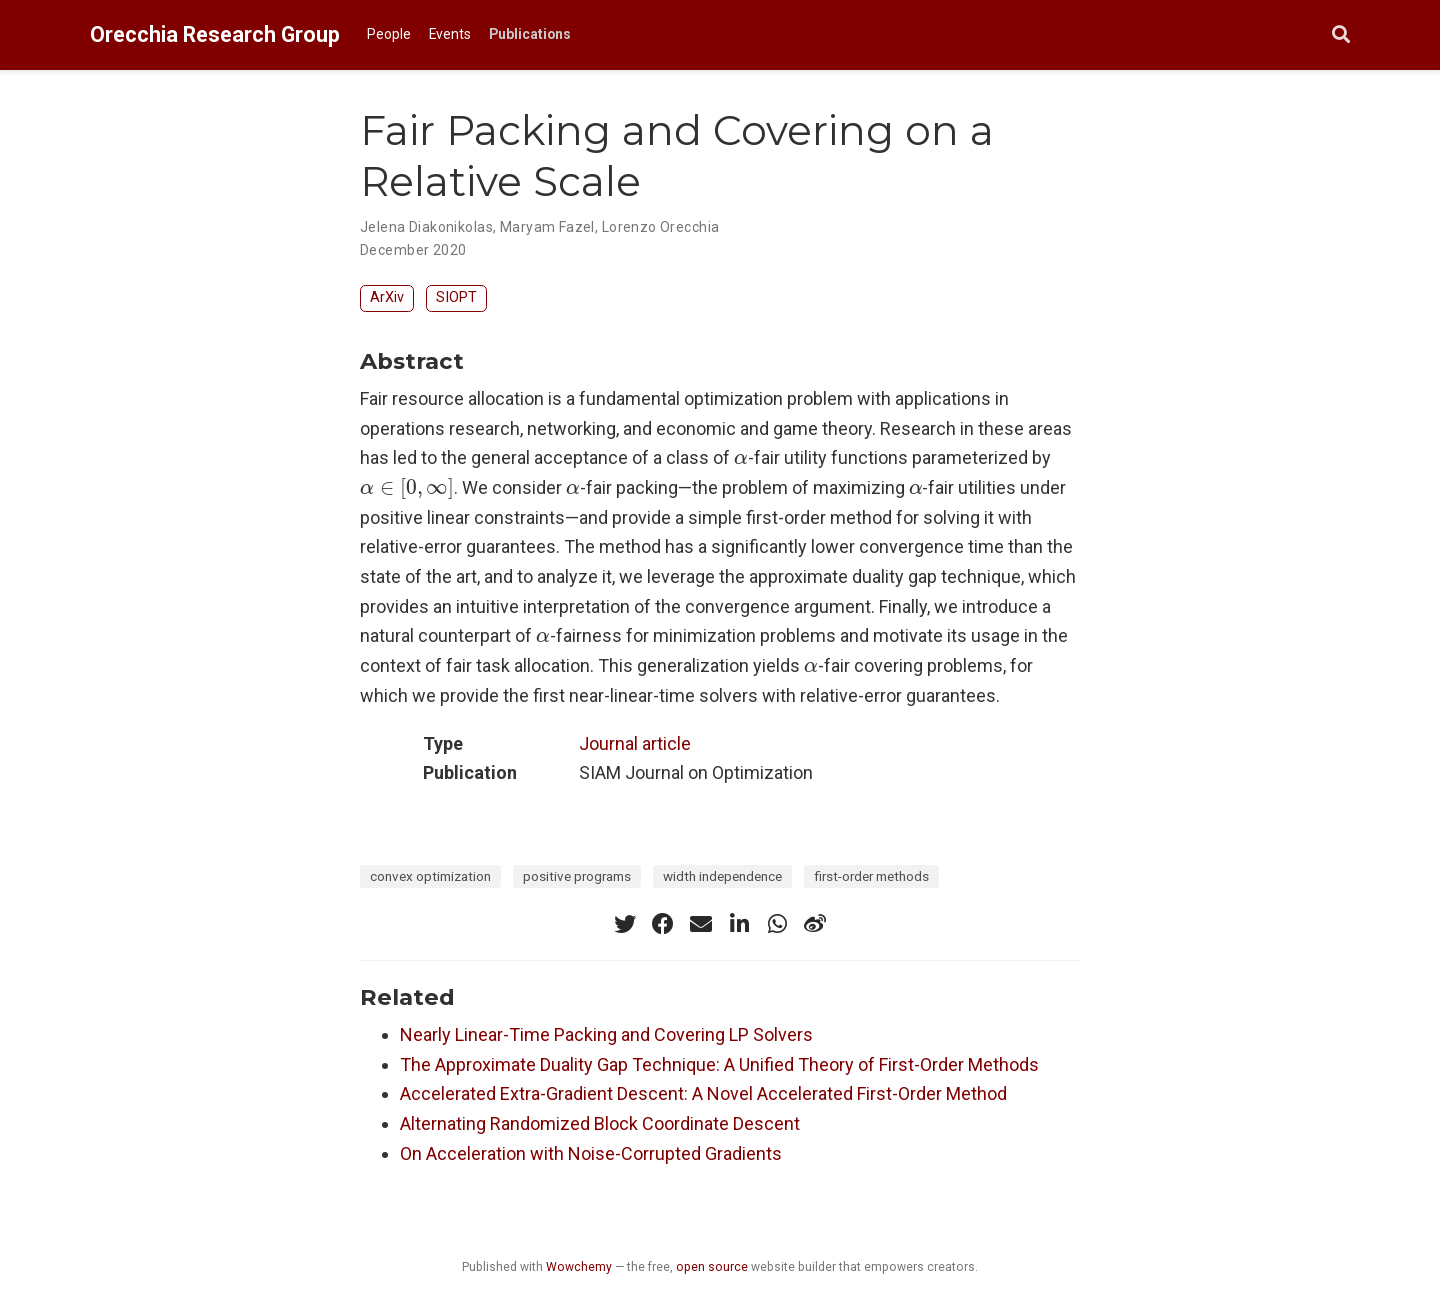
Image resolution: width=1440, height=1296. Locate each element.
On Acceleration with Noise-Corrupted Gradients (591, 1153)
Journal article (635, 743)
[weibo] (815, 924)
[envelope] (701, 924)
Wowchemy (579, 1267)
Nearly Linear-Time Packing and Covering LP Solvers (606, 1034)
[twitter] (625, 924)
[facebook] (663, 924)
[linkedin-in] (739, 924)
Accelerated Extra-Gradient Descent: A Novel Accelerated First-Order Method (703, 1093)
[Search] (1341, 35)
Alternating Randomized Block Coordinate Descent (600, 1123)
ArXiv (387, 297)
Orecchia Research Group (215, 34)
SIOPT (456, 297)
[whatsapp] (777, 924)
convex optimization (430, 876)
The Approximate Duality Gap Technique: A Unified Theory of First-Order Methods (719, 1064)
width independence (722, 876)
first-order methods (871, 876)
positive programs (577, 876)
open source (712, 1267)
